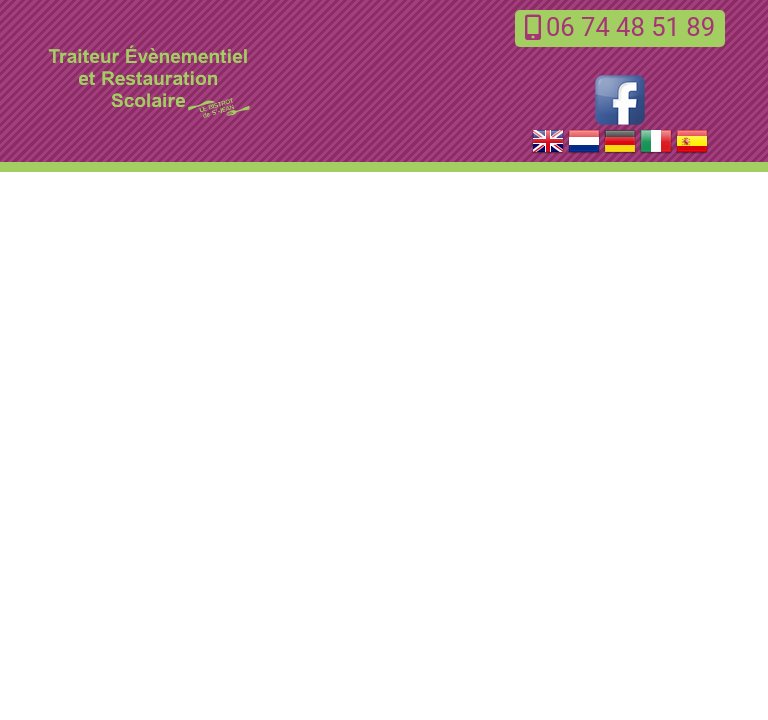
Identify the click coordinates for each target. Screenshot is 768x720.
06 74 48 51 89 (620, 27)
